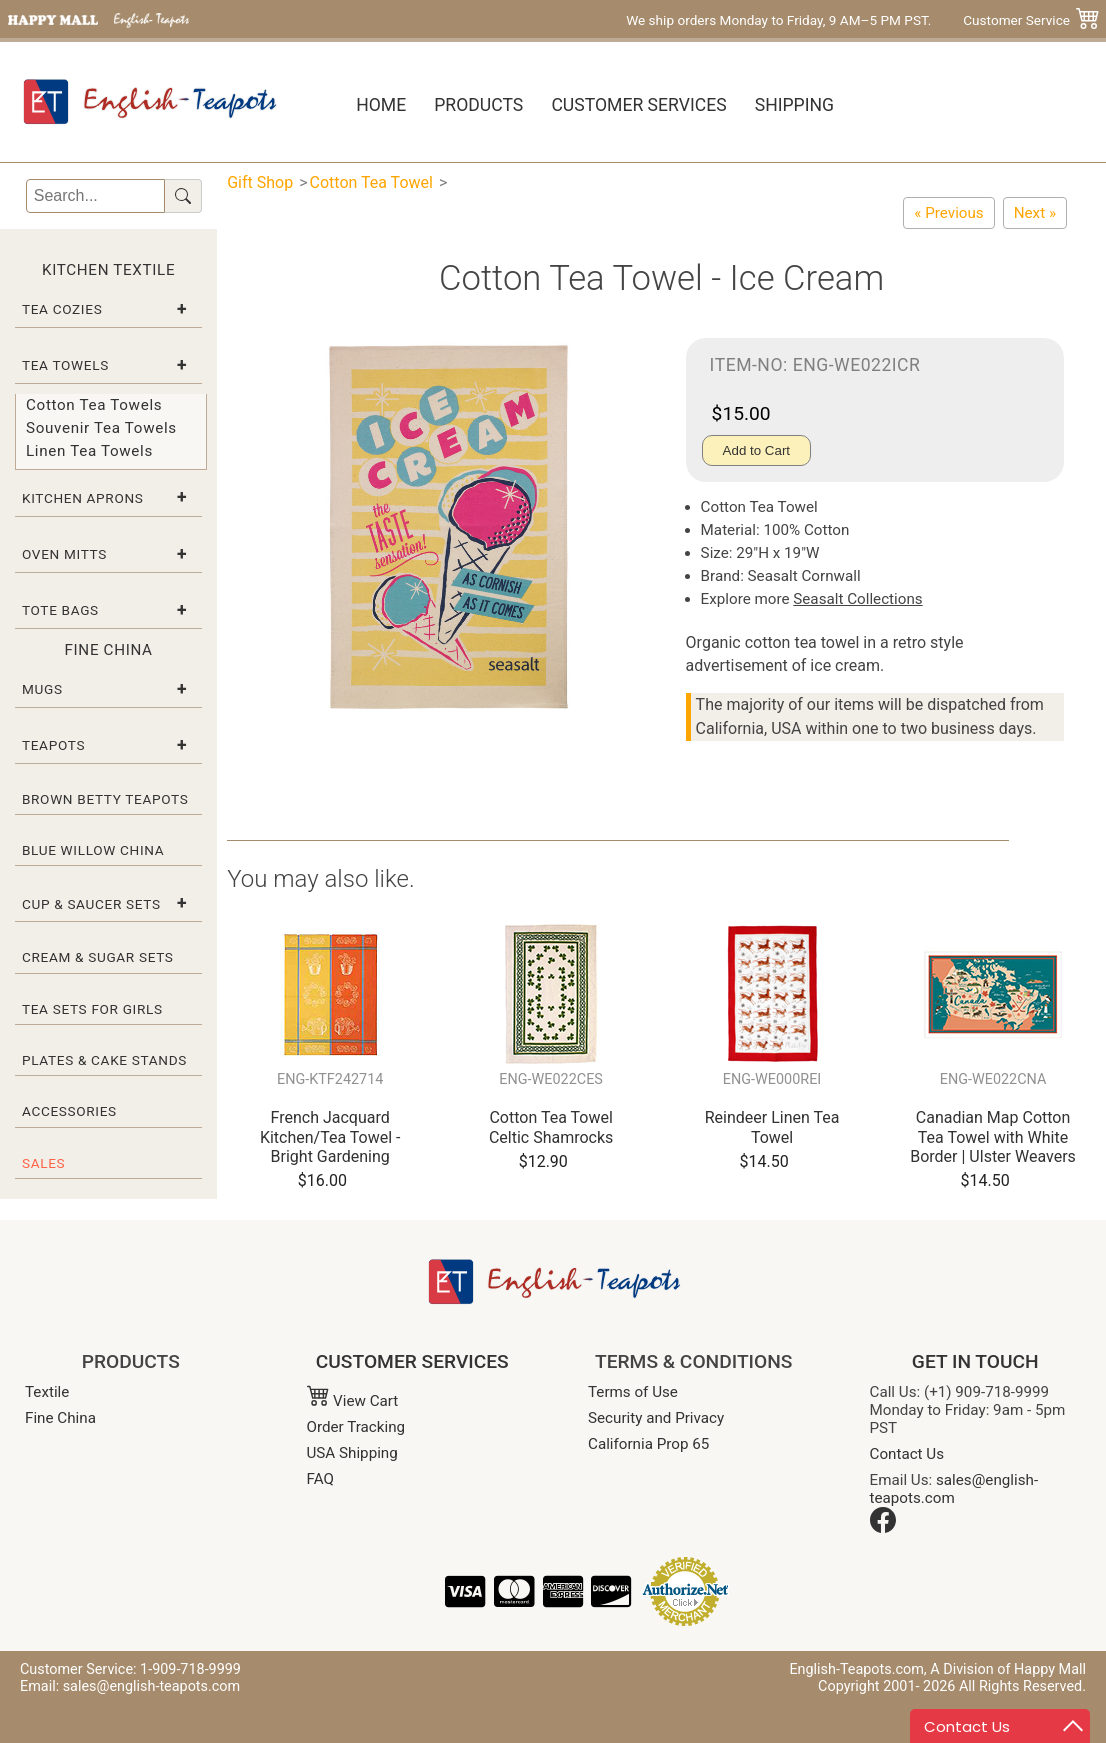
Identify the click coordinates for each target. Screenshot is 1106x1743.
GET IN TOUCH (975, 1361)
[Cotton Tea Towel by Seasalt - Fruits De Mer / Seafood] (1035, 213)
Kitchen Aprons (83, 498)
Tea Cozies (62, 309)
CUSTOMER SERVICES (412, 1361)
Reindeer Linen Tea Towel (772, 1127)
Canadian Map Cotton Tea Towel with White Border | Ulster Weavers (993, 1136)
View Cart (353, 1401)
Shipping (794, 105)
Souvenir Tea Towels (101, 428)
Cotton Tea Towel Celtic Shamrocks (551, 1127)
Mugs (42, 689)
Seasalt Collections (857, 599)
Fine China (60, 1418)
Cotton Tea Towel (371, 182)
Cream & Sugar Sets (98, 957)
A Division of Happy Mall (1008, 1669)
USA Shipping (352, 1453)
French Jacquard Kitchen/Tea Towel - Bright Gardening (330, 1136)
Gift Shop (260, 182)
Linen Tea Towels (89, 451)
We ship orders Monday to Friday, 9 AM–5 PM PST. (778, 20)
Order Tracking (356, 1427)
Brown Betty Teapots (105, 799)
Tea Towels (65, 365)
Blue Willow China (93, 850)
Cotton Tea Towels (94, 405)
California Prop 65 (648, 1444)
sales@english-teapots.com (954, 1489)
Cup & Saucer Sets (91, 904)
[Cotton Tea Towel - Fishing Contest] (948, 213)
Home (381, 105)
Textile (47, 1392)
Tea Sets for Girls (92, 1009)
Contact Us (907, 1454)
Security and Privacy (656, 1418)
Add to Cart (756, 450)
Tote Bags (60, 610)
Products (478, 105)
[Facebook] (883, 1528)
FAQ (320, 1479)
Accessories (69, 1111)
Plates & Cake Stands (104, 1060)
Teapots (53, 745)
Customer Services (638, 105)
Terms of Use (633, 1392)
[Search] (95, 196)
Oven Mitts (64, 554)
